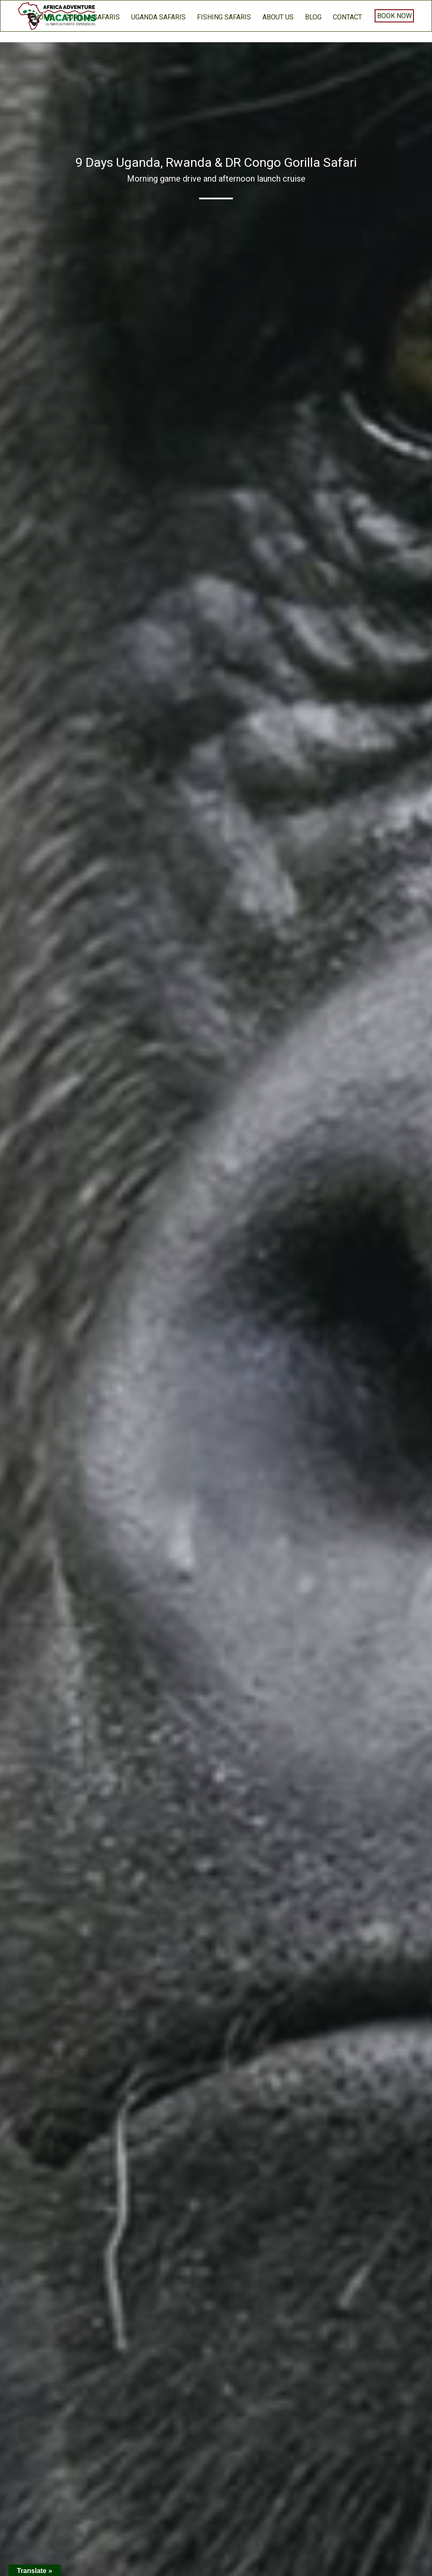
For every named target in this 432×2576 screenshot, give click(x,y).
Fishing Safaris (224, 17)
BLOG (313, 17)
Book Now (394, 16)
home (43, 17)
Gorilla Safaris (92, 17)
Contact (347, 17)
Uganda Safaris (158, 17)
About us (278, 17)
